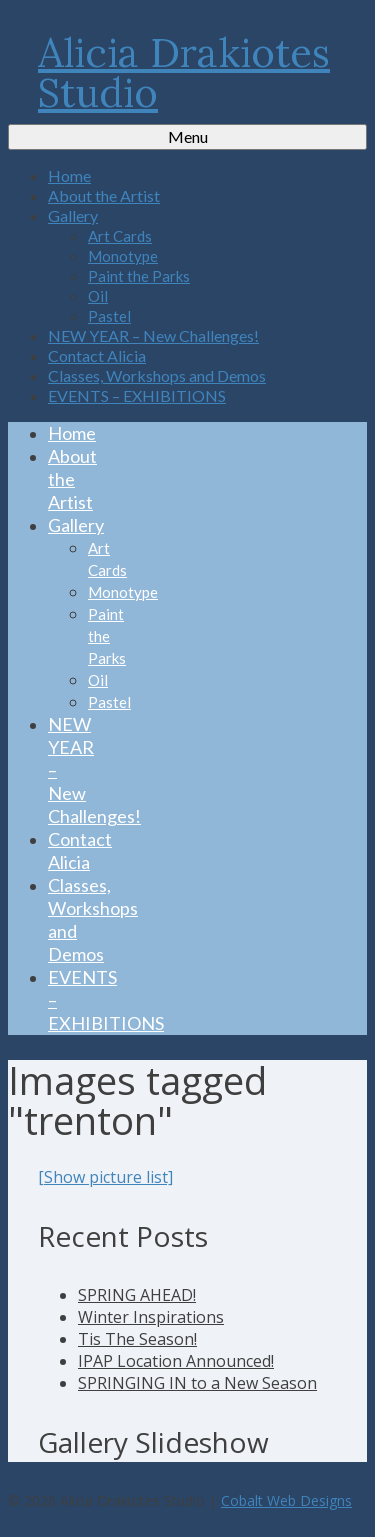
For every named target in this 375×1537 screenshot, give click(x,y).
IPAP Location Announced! (176, 1361)
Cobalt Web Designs (286, 1500)
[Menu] (187, 137)
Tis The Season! (137, 1339)
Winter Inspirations (151, 1317)
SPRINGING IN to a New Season (197, 1383)
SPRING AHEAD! (137, 1295)
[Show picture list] (105, 1177)
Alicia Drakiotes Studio (184, 72)
